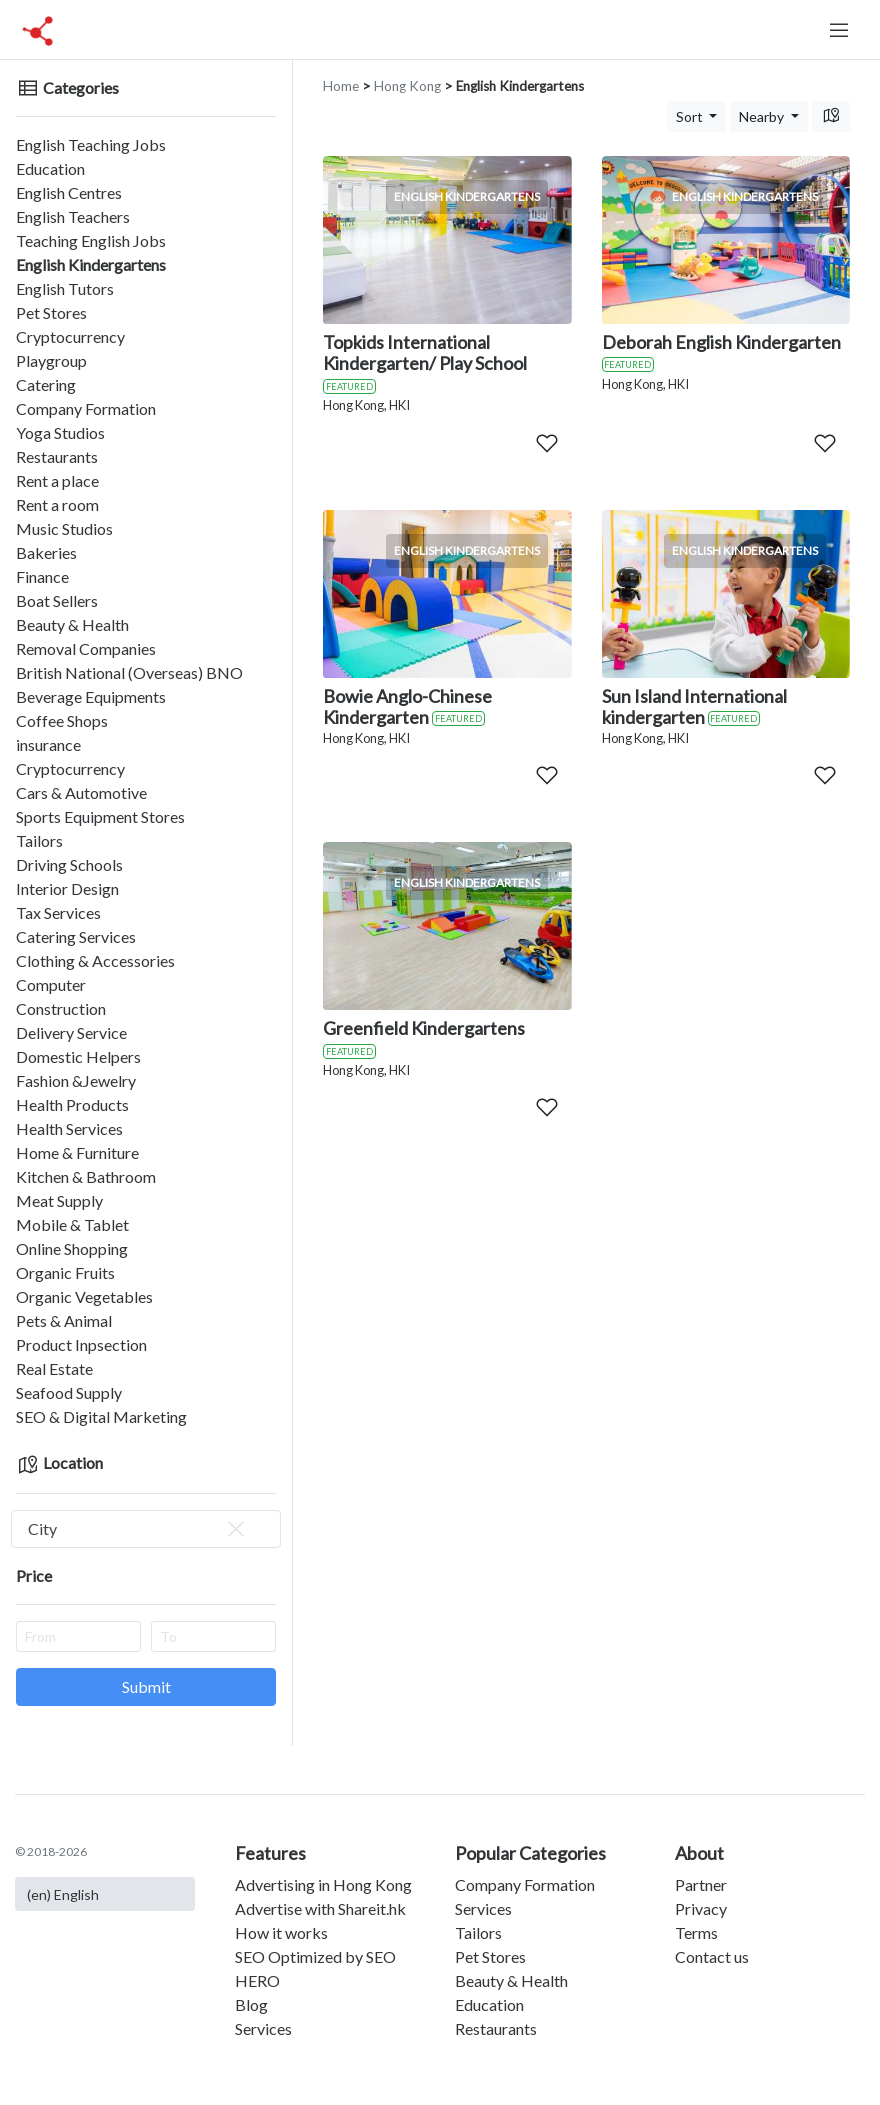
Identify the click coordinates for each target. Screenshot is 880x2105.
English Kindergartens (91, 264)
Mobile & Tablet (72, 1224)
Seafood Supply (69, 1392)
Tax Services (58, 912)
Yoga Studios (60, 432)
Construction (61, 1008)
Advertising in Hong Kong (323, 1884)
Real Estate (54, 1368)
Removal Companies (86, 648)
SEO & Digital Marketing (101, 1416)
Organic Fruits (65, 1272)
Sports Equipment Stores (100, 816)
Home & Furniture (77, 1152)
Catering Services (76, 936)
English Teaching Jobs (91, 144)
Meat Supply (59, 1200)
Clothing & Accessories (95, 960)
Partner (701, 1884)
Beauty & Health (72, 624)
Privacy (701, 1908)
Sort (691, 116)
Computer (51, 984)
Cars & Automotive (81, 792)
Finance (42, 576)
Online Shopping (72, 1248)
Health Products (72, 1104)
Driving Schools (69, 864)
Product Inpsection (81, 1344)
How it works (281, 1932)
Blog (251, 2004)
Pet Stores (51, 312)
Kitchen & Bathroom (86, 1176)
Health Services (69, 1128)
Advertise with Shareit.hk (320, 1908)
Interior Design (67, 888)
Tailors (39, 840)
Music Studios (64, 528)
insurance (48, 744)
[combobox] (146, 1529)
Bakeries (46, 552)
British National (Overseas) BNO (129, 672)
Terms (696, 1932)
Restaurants (57, 456)
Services (263, 2028)
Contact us (712, 1956)
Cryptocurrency (70, 336)
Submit (146, 1686)
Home (341, 86)
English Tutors (65, 288)
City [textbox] (138, 1529)
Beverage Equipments (91, 696)
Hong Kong (407, 86)
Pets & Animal (64, 1320)
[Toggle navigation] (839, 30)
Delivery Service (71, 1032)
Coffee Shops (62, 720)
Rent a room (57, 504)
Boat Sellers (57, 600)
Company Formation (86, 408)
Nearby (763, 116)
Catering (46, 384)
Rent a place (57, 480)
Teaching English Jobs (91, 240)
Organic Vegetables (84, 1296)
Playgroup (51, 360)
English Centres (69, 192)
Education (50, 168)
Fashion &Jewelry (76, 1080)
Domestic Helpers (78, 1056)
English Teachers (73, 216)
